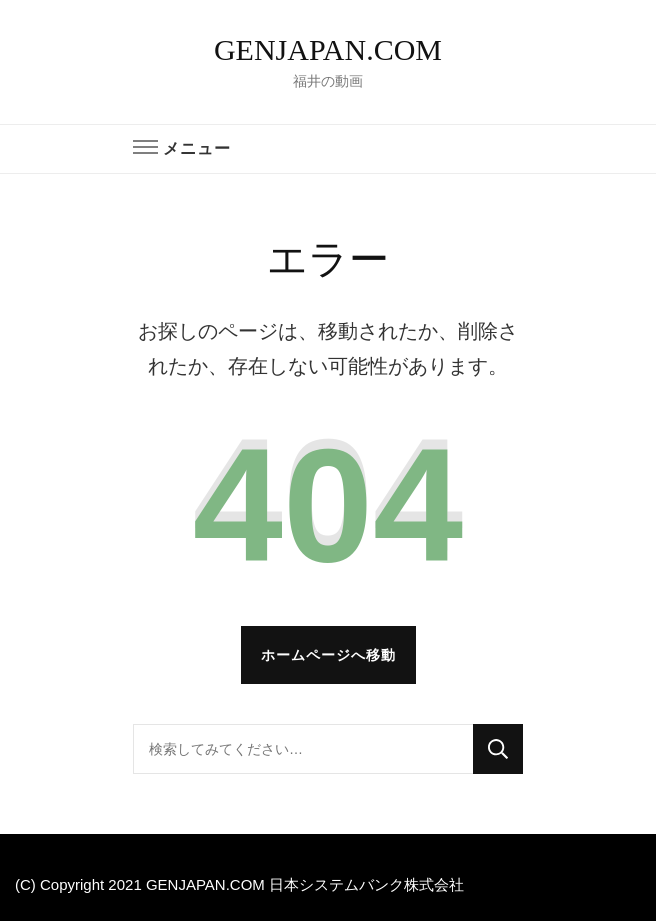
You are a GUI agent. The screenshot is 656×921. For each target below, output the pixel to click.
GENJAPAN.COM (328, 49)
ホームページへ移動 (328, 655)
